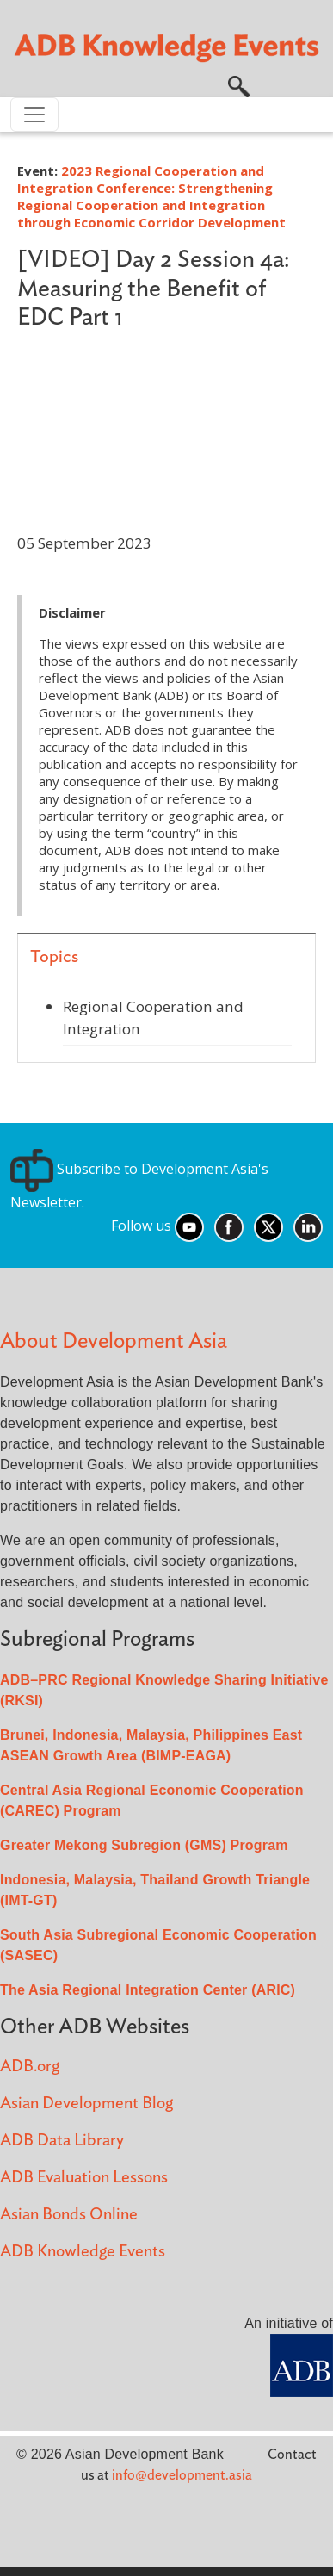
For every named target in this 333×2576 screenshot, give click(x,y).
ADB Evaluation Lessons (84, 2177)
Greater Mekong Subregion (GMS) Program (144, 1845)
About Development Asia (113, 1341)
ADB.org (29, 2066)
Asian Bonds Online (69, 2215)
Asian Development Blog (86, 2103)
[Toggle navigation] (34, 114)
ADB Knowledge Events (82, 2252)
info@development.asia (182, 2475)
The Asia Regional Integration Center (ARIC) (147, 1990)
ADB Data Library (62, 2140)
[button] (239, 85)
